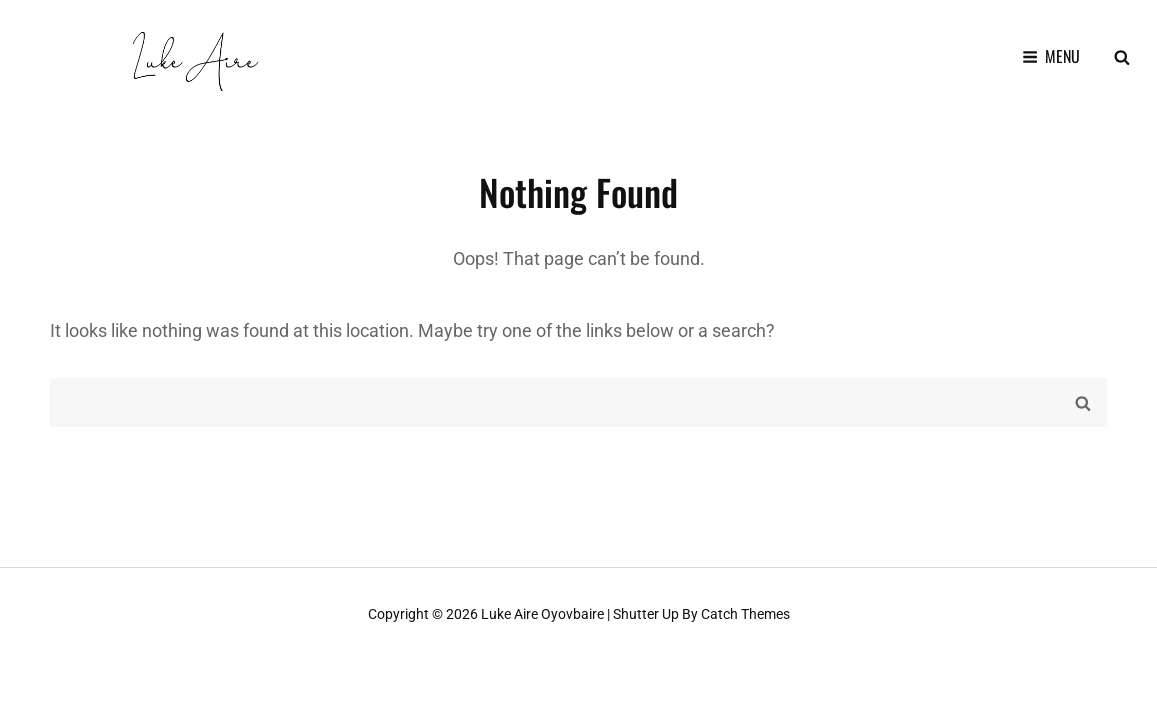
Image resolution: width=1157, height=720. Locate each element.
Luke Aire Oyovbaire (542, 614)
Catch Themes (745, 614)
